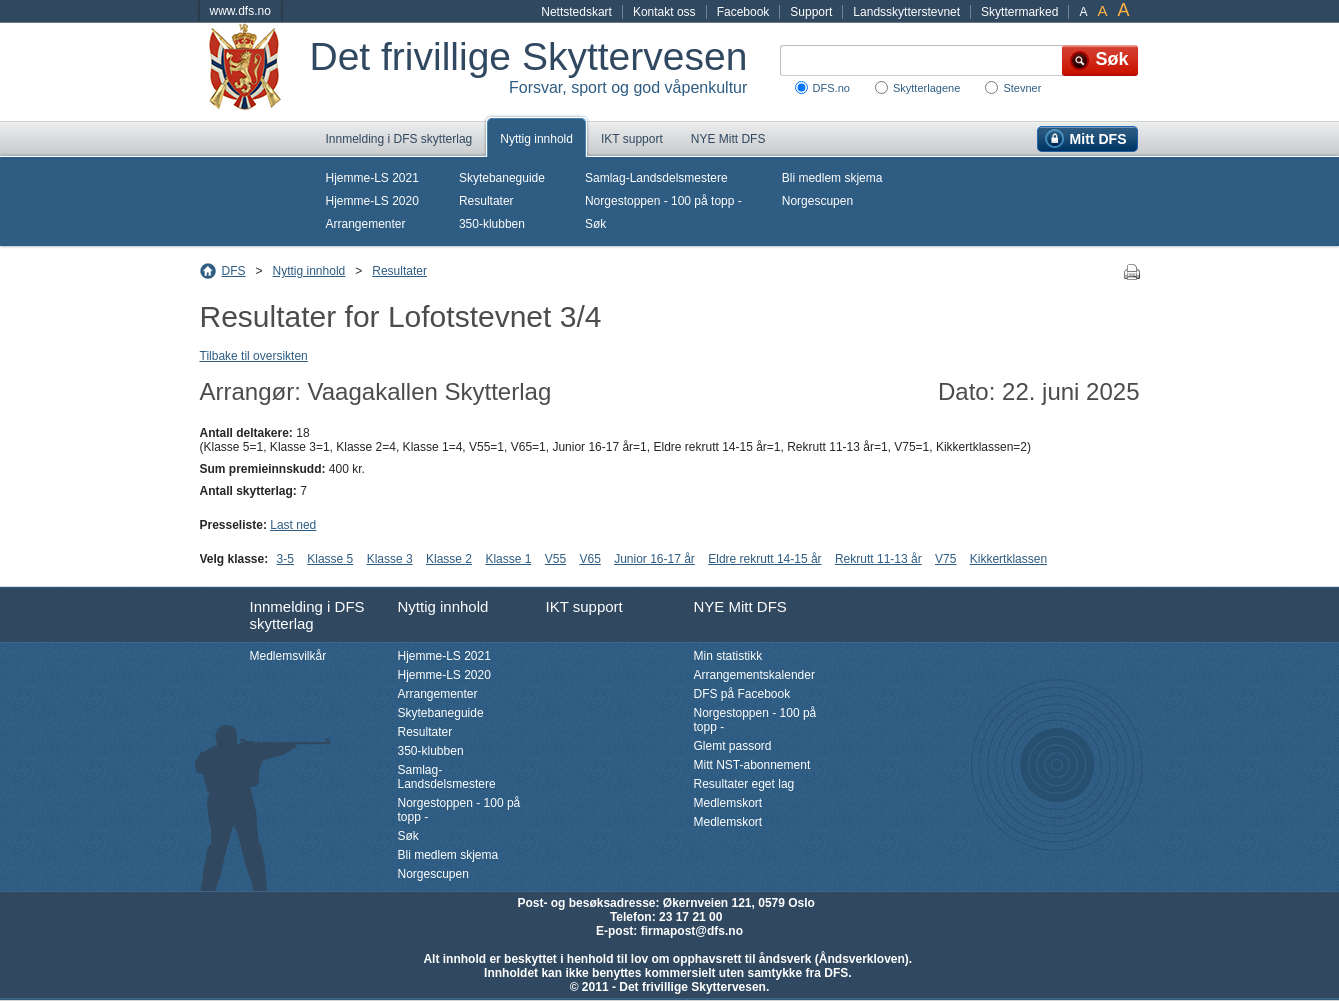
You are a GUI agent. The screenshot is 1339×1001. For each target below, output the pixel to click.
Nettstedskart (576, 12)
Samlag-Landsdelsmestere (656, 178)
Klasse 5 (330, 559)
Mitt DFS (1098, 139)
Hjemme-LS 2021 (372, 178)
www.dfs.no (240, 11)
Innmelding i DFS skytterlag (399, 139)
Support (811, 12)
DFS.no (831, 88)
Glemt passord (733, 746)
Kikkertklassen (1008, 559)
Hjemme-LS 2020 (372, 201)
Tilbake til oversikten (254, 356)
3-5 (285, 559)
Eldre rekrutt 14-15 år (764, 559)
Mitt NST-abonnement (752, 765)
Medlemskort (728, 803)
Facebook (743, 12)
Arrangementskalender (754, 675)
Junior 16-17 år (654, 559)
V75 (945, 559)
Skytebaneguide (502, 178)
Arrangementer (366, 224)
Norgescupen (817, 201)
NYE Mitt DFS (728, 139)
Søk (595, 224)
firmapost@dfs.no (692, 931)
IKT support (632, 139)
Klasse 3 (390, 559)
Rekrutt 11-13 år (878, 559)
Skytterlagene (926, 88)
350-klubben (492, 224)
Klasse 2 (449, 559)
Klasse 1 (508, 559)
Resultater (486, 201)
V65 (589, 559)
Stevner (1022, 88)
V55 (555, 559)
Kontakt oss (664, 12)
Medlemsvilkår (288, 656)
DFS (234, 271)
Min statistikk (728, 656)
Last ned (293, 525)
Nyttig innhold (536, 139)
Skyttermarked (1019, 12)
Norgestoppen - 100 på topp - (663, 201)
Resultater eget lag (744, 784)
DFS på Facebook (742, 694)
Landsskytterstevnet (906, 12)
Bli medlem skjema (832, 178)
